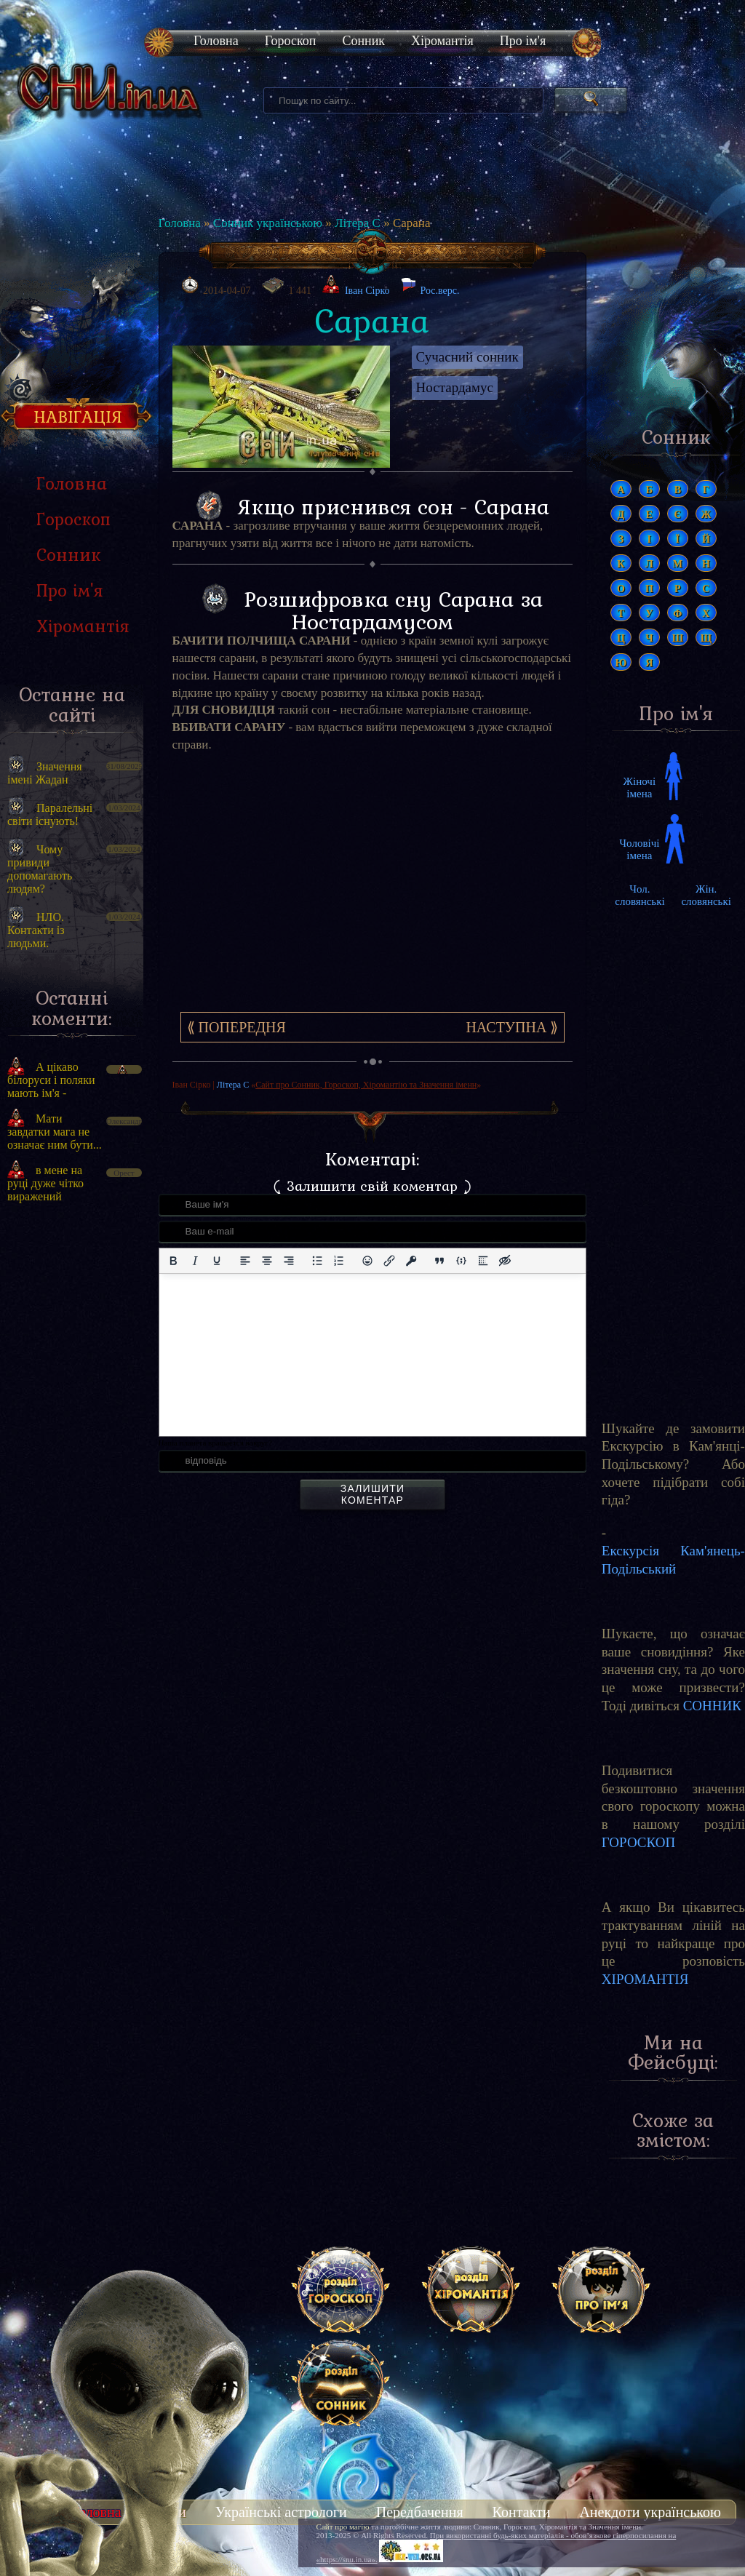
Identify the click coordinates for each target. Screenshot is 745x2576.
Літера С (358, 223)
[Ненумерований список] (317, 1261)
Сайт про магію (343, 2526)
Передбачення (419, 2512)
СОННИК (712, 1705)
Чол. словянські (639, 895)
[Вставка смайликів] (367, 1261)
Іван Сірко (367, 290)
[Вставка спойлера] (483, 1261)
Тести (168, 2512)
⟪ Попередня (236, 1027)
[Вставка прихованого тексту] (505, 1261)
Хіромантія (442, 40)
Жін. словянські (705, 895)
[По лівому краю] (245, 1261)
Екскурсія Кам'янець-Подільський (673, 1559)
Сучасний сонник (467, 356)
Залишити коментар (372, 1494)
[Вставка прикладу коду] (461, 1261)
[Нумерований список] (339, 1261)
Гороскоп (290, 40)
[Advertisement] (71, 1461)
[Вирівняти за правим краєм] (289, 1261)
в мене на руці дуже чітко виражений (45, 1183)
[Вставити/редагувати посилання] (389, 1261)
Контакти (522, 2512)
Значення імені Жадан (44, 773)
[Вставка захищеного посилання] (411, 1261)
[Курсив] (195, 1261)
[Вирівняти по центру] (267, 1261)
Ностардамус (454, 387)
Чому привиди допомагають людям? (39, 869)
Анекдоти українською (650, 2512)
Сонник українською (267, 223)
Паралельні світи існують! (49, 814)
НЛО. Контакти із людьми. (36, 930)
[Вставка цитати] (439, 1261)
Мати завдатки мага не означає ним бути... (54, 1131)
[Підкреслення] (217, 1261)
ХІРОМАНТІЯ (645, 1979)
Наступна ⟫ (512, 1027)
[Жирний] (173, 1261)
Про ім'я (523, 40)
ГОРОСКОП (638, 1842)
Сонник (363, 40)
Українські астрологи (281, 2512)
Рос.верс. (430, 286)
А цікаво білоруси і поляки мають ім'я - (51, 1080)
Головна (216, 40)
